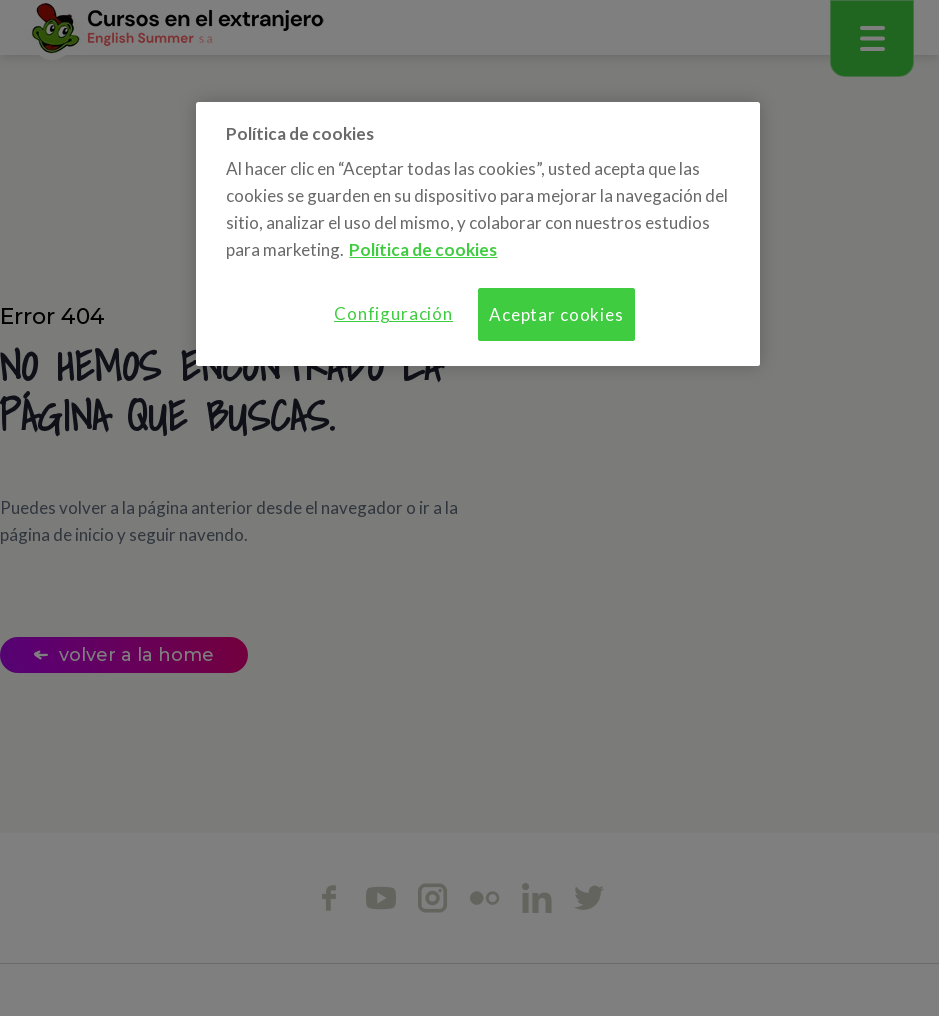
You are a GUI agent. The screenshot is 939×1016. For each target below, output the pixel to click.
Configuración (393, 313)
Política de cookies (423, 249)
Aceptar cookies (556, 314)
